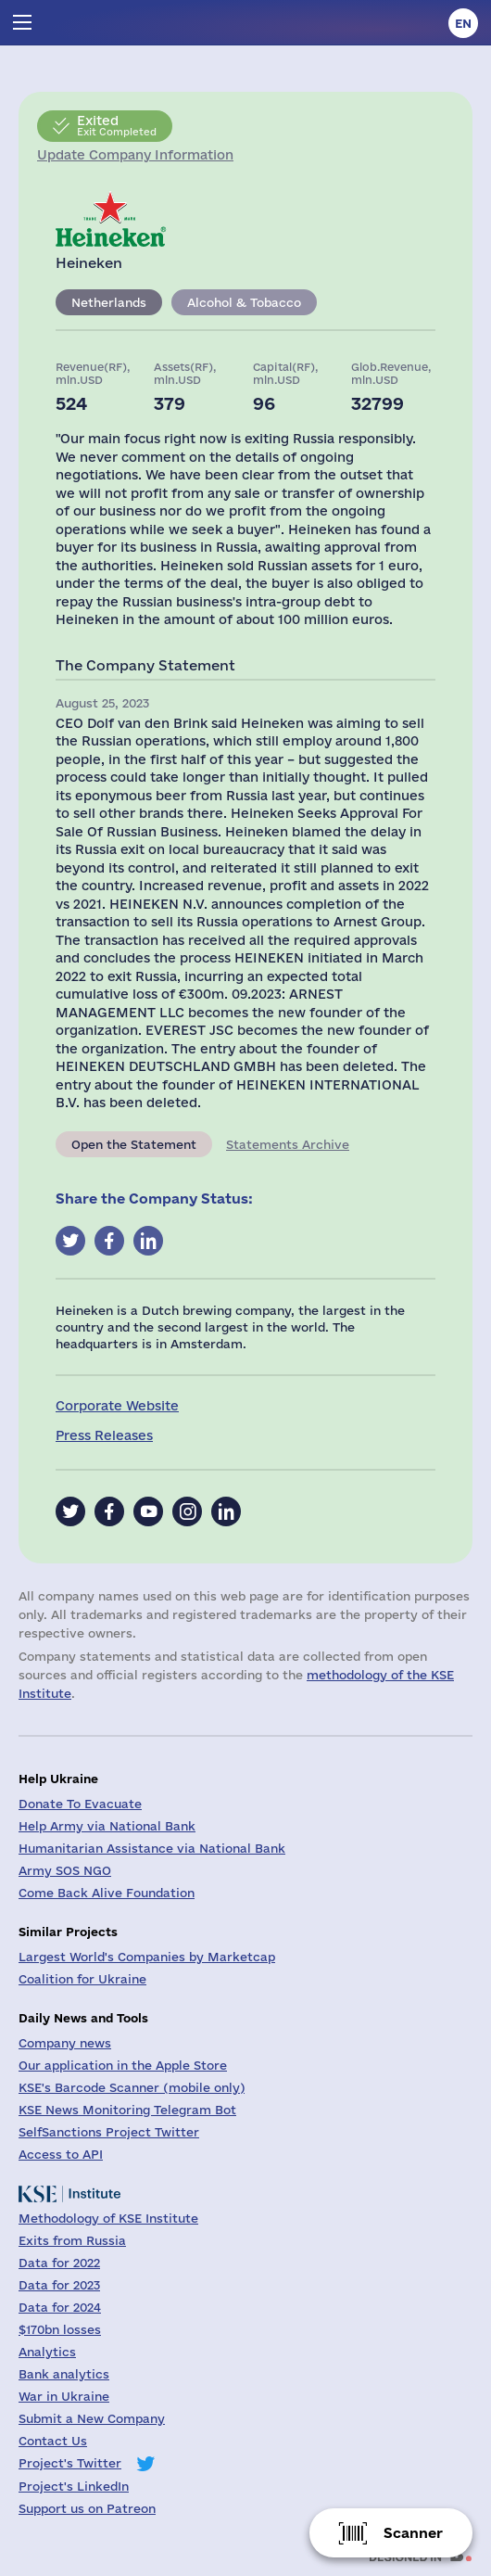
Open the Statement (133, 1144)
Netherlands (108, 302)
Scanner (413, 2533)
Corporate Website (117, 1405)
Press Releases (104, 1435)
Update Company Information (135, 154)
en (463, 23)
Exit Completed (117, 125)
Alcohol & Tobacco (244, 302)
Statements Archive (287, 1144)
